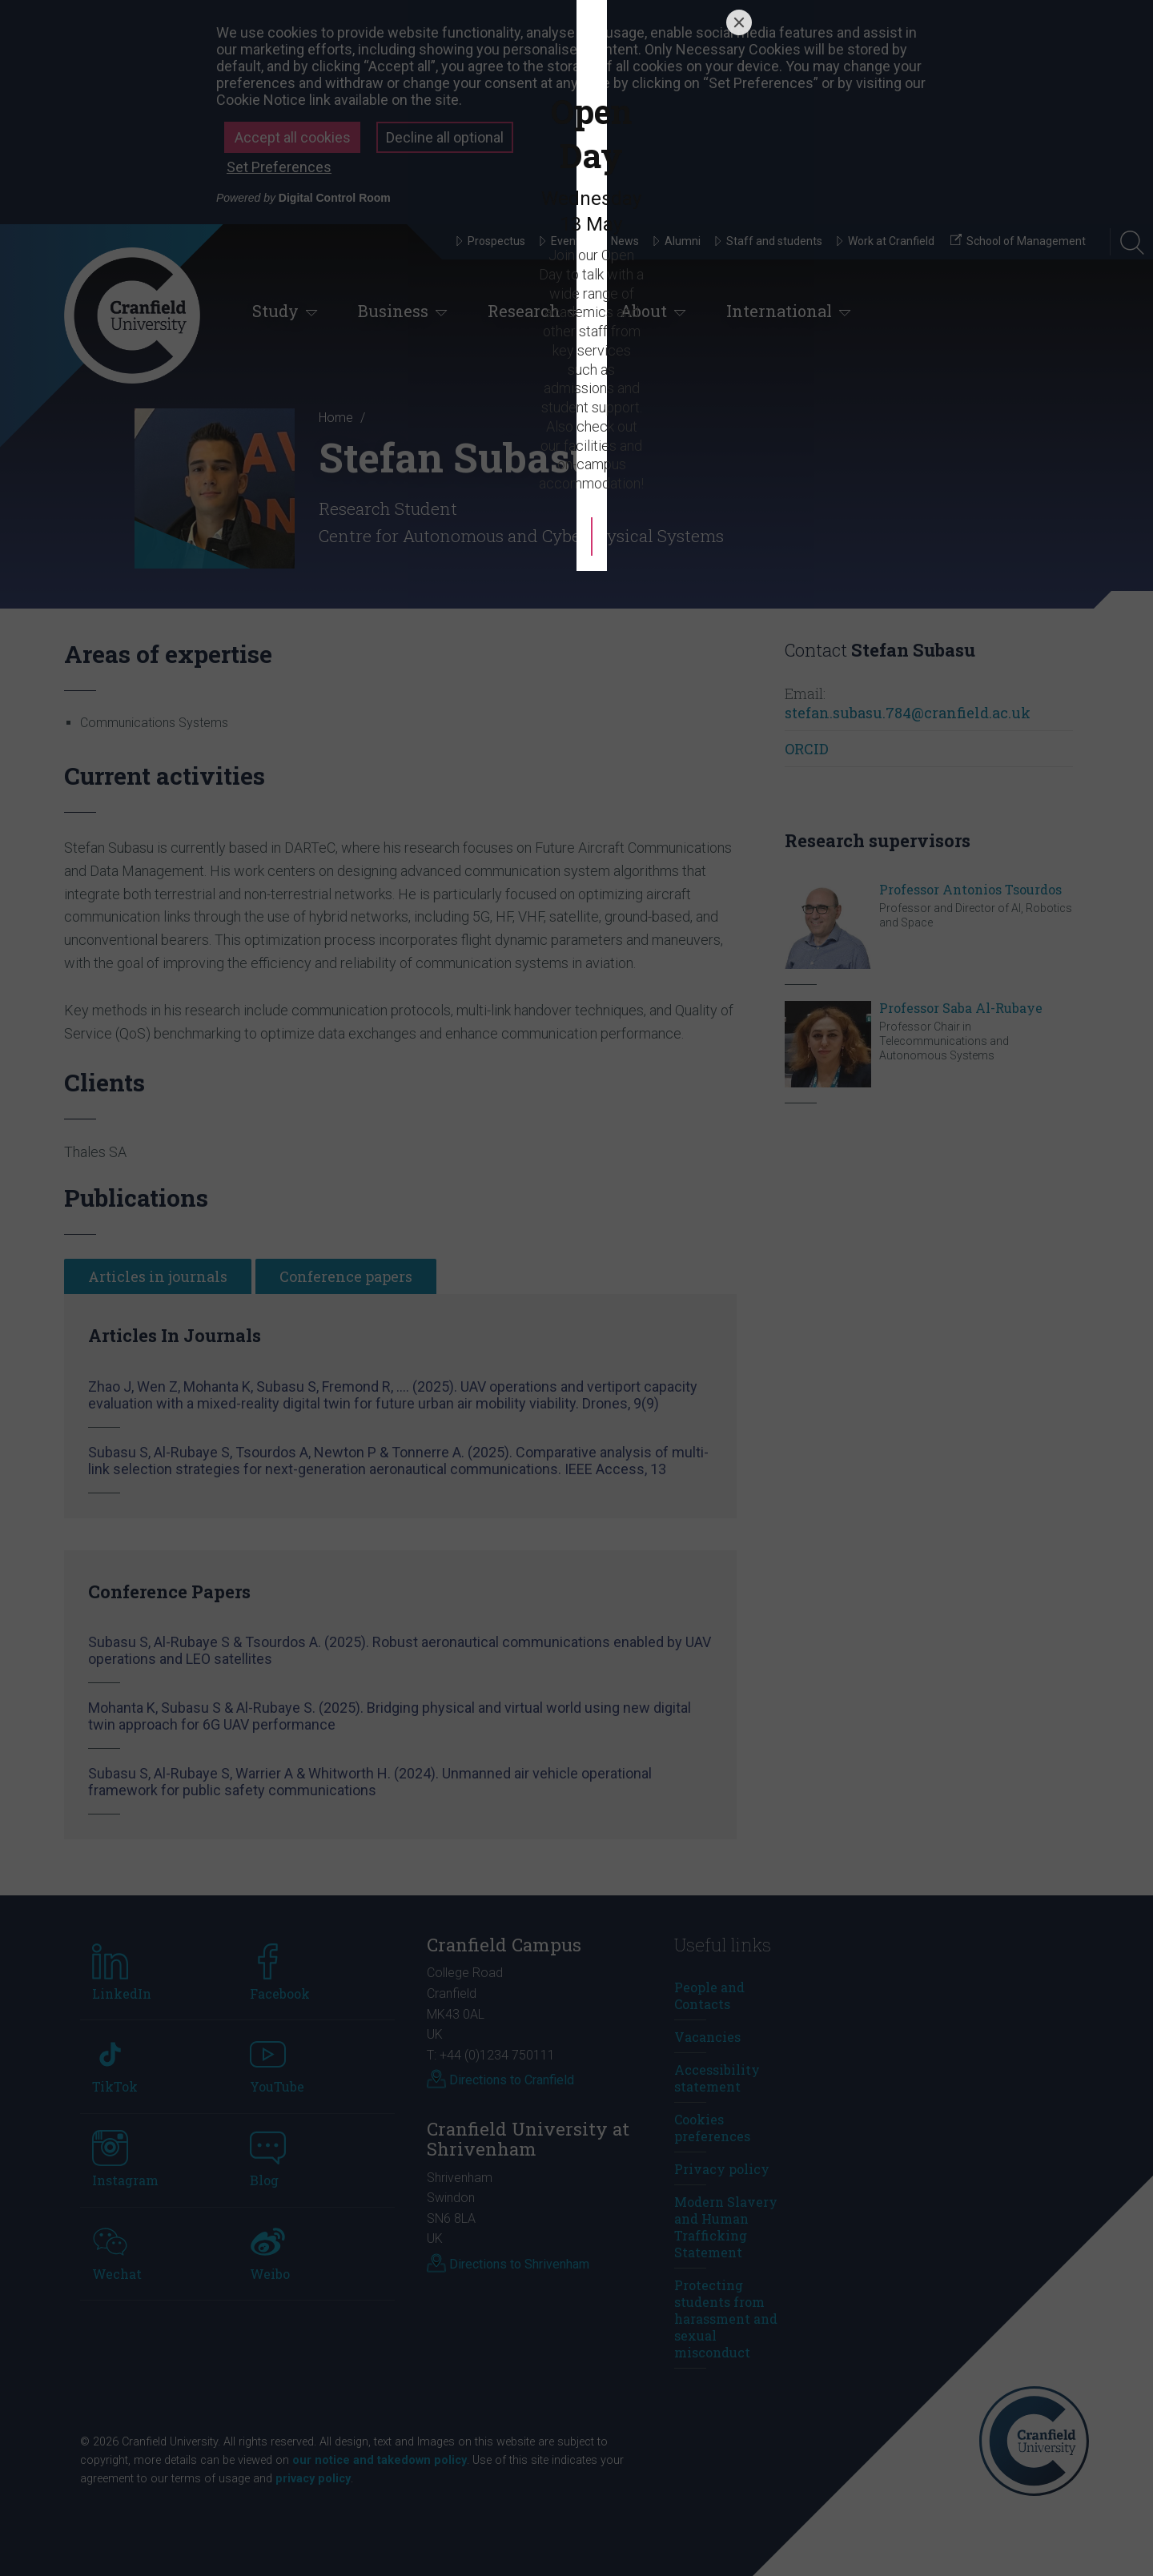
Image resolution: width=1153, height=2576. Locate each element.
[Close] (739, 1093)
